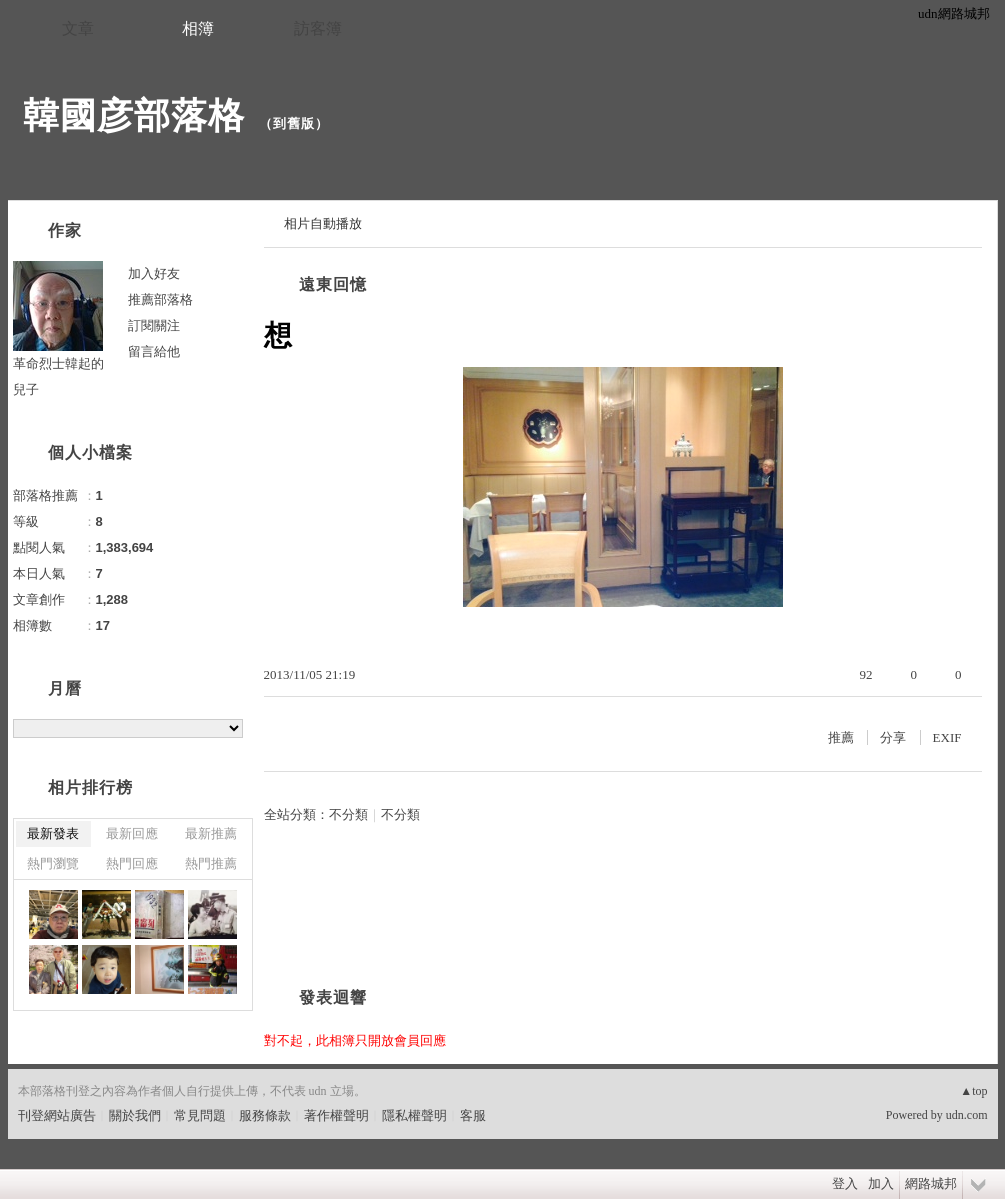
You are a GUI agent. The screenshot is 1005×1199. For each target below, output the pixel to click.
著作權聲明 (336, 1115)
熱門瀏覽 (53, 863)
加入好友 (154, 273)
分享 (893, 737)
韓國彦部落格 (134, 115)
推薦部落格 (160, 299)
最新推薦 (211, 833)
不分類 (348, 814)
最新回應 (132, 833)
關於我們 (135, 1115)
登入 (845, 1183)
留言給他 (154, 351)
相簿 (198, 28)
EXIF (947, 737)
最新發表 (53, 833)
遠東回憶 (333, 284)
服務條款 (265, 1115)
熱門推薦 (211, 863)
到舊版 (294, 123)
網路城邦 (931, 1183)
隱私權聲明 (414, 1115)
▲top (973, 1091)
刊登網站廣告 (57, 1115)
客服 (473, 1115)
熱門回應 (132, 863)
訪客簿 (318, 28)
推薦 (841, 737)
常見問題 (200, 1115)
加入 (881, 1183)
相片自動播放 (323, 223)
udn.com (967, 1115)
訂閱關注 (154, 325)
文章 (78, 28)
